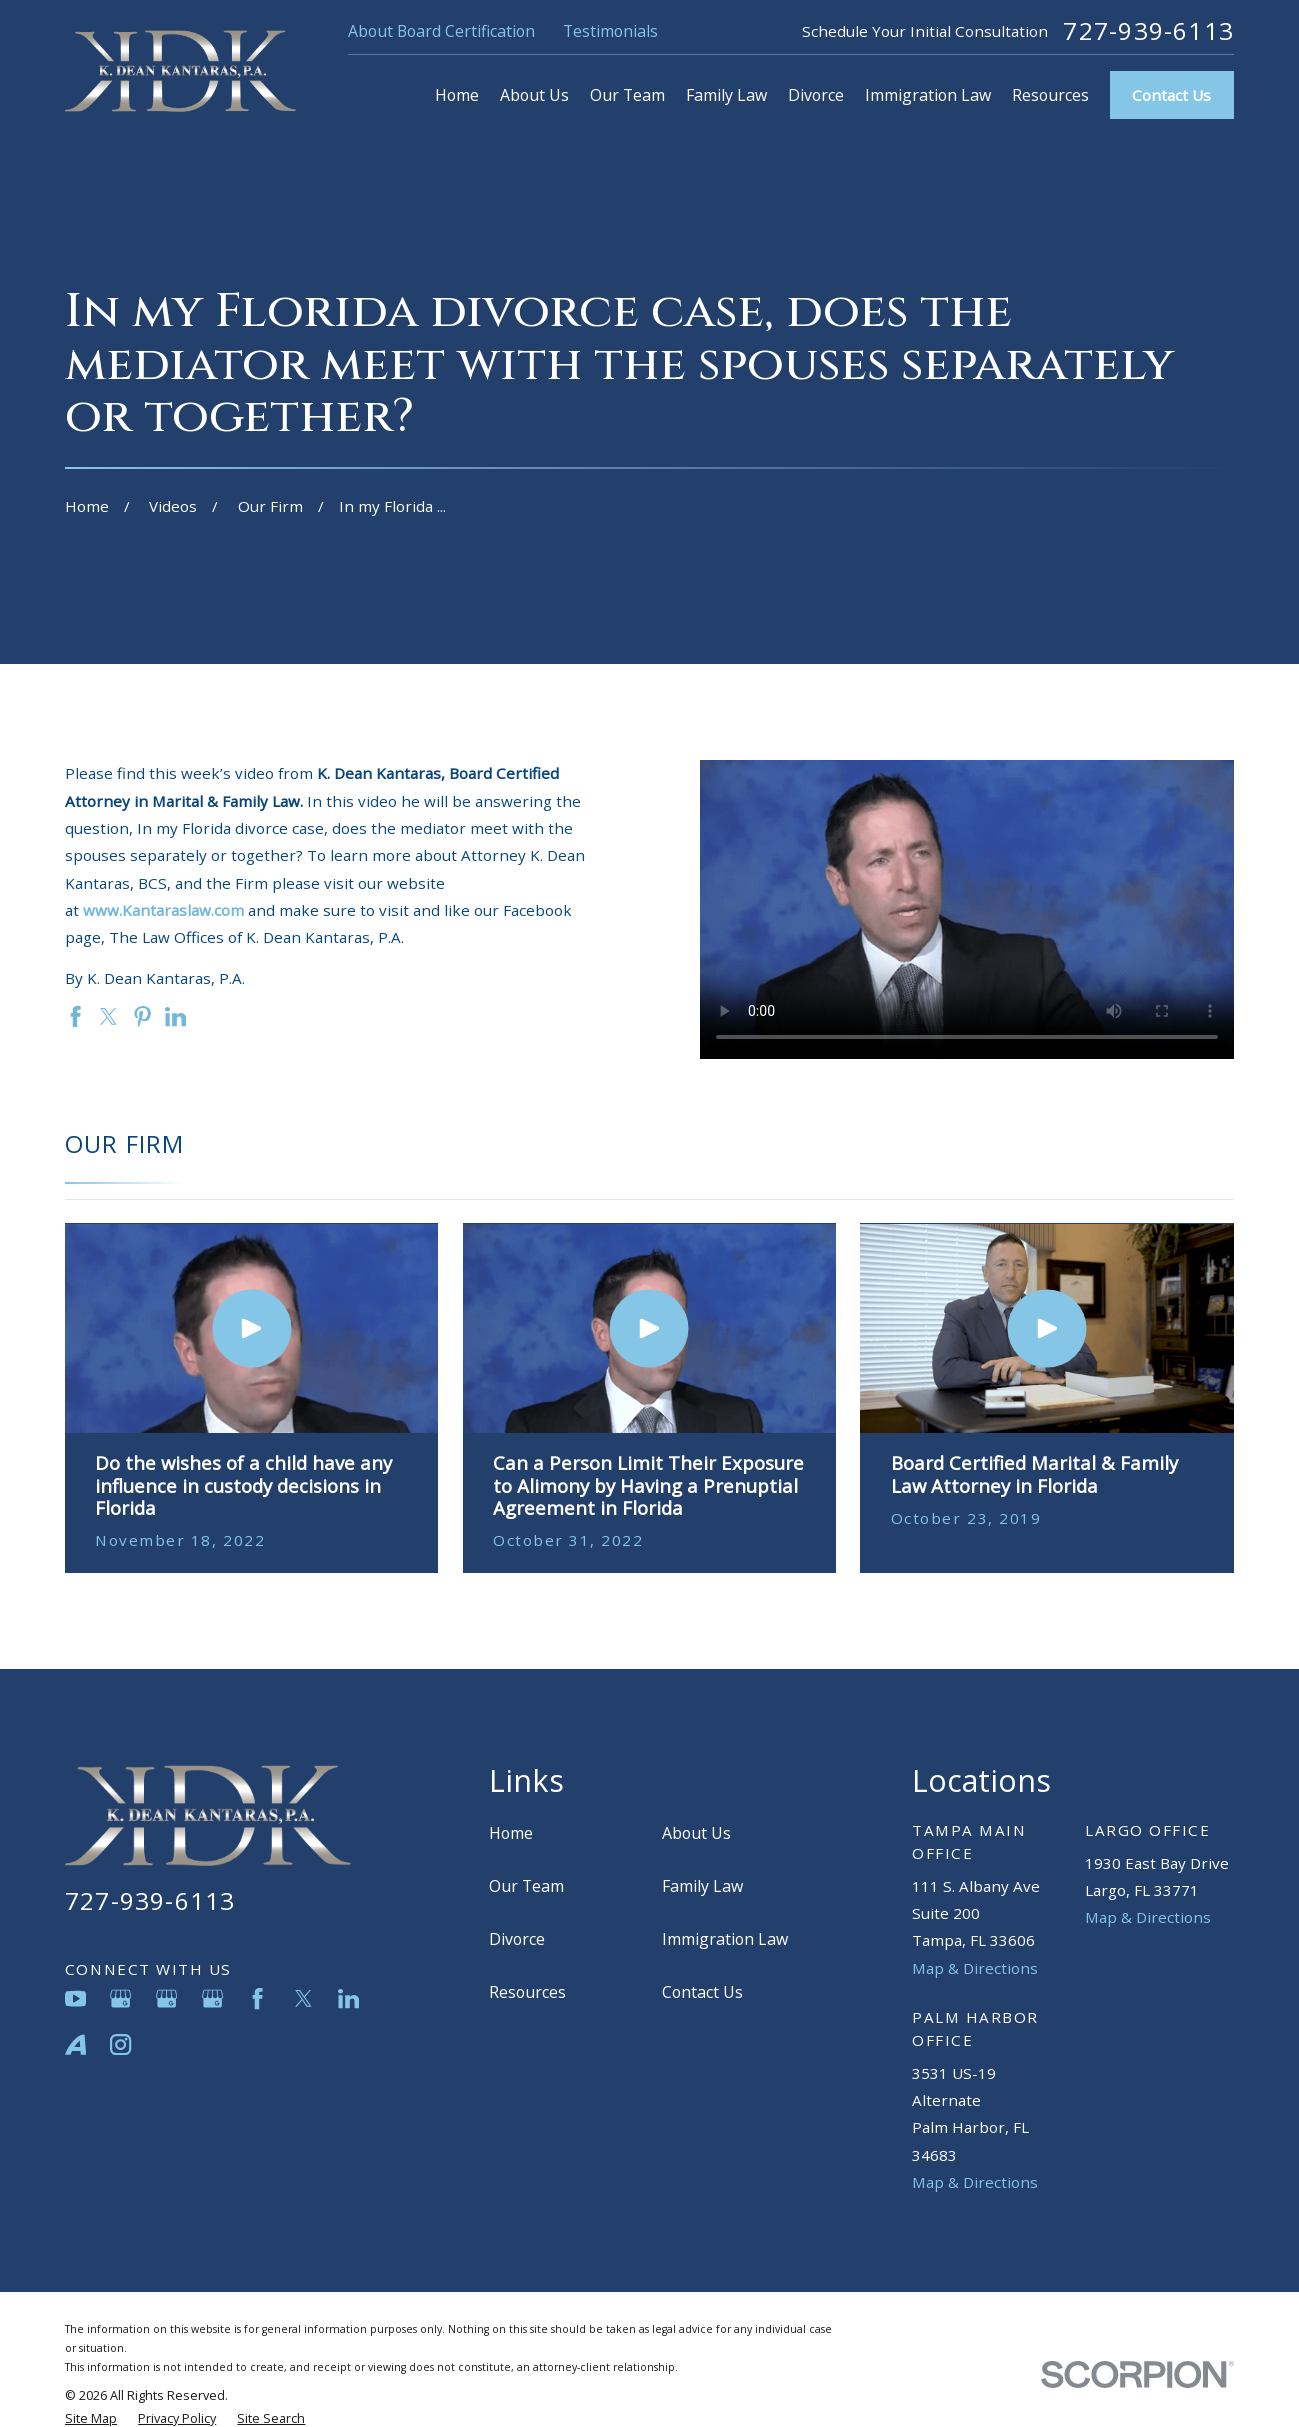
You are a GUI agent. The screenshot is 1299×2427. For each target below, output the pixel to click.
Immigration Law (725, 1939)
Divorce (517, 1939)
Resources (527, 1992)
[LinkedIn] (348, 1998)
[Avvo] (75, 2044)
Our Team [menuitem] (627, 95)
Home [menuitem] (457, 95)
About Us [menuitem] (534, 95)
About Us (696, 1833)
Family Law (702, 1886)
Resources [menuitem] (1050, 95)
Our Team (526, 1886)
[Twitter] (303, 1998)
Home (511, 1833)
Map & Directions (975, 1968)
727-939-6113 (1148, 31)
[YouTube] (75, 1998)
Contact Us (1171, 95)
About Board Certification (441, 31)
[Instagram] (120, 2044)
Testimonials (610, 31)
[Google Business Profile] (120, 1998)
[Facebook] (257, 1998)
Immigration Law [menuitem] (928, 95)
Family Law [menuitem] (726, 95)
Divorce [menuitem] (816, 95)
